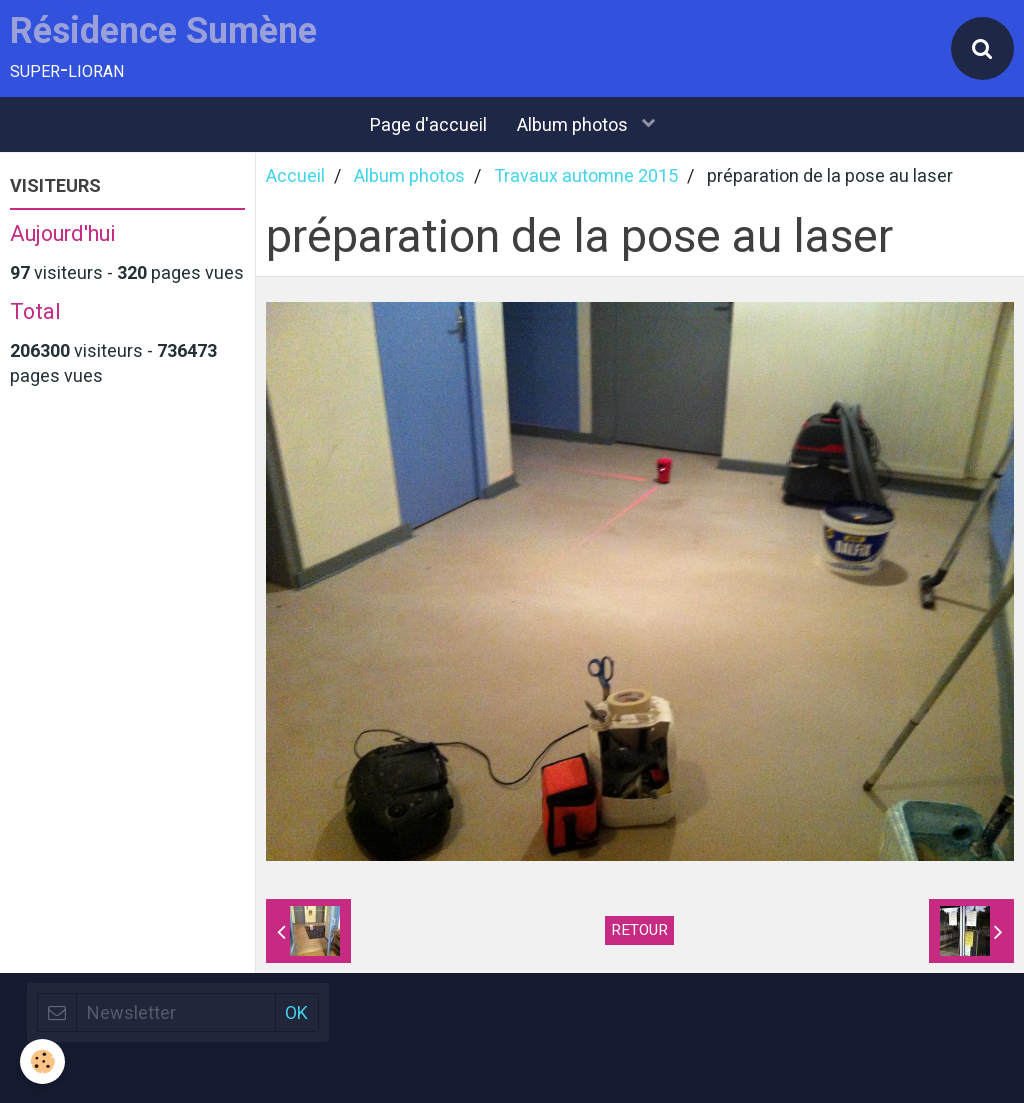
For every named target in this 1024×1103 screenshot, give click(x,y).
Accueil (295, 175)
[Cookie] (42, 1061)
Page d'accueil (428, 124)
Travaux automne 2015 (586, 175)
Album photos (574, 124)
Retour (639, 930)
